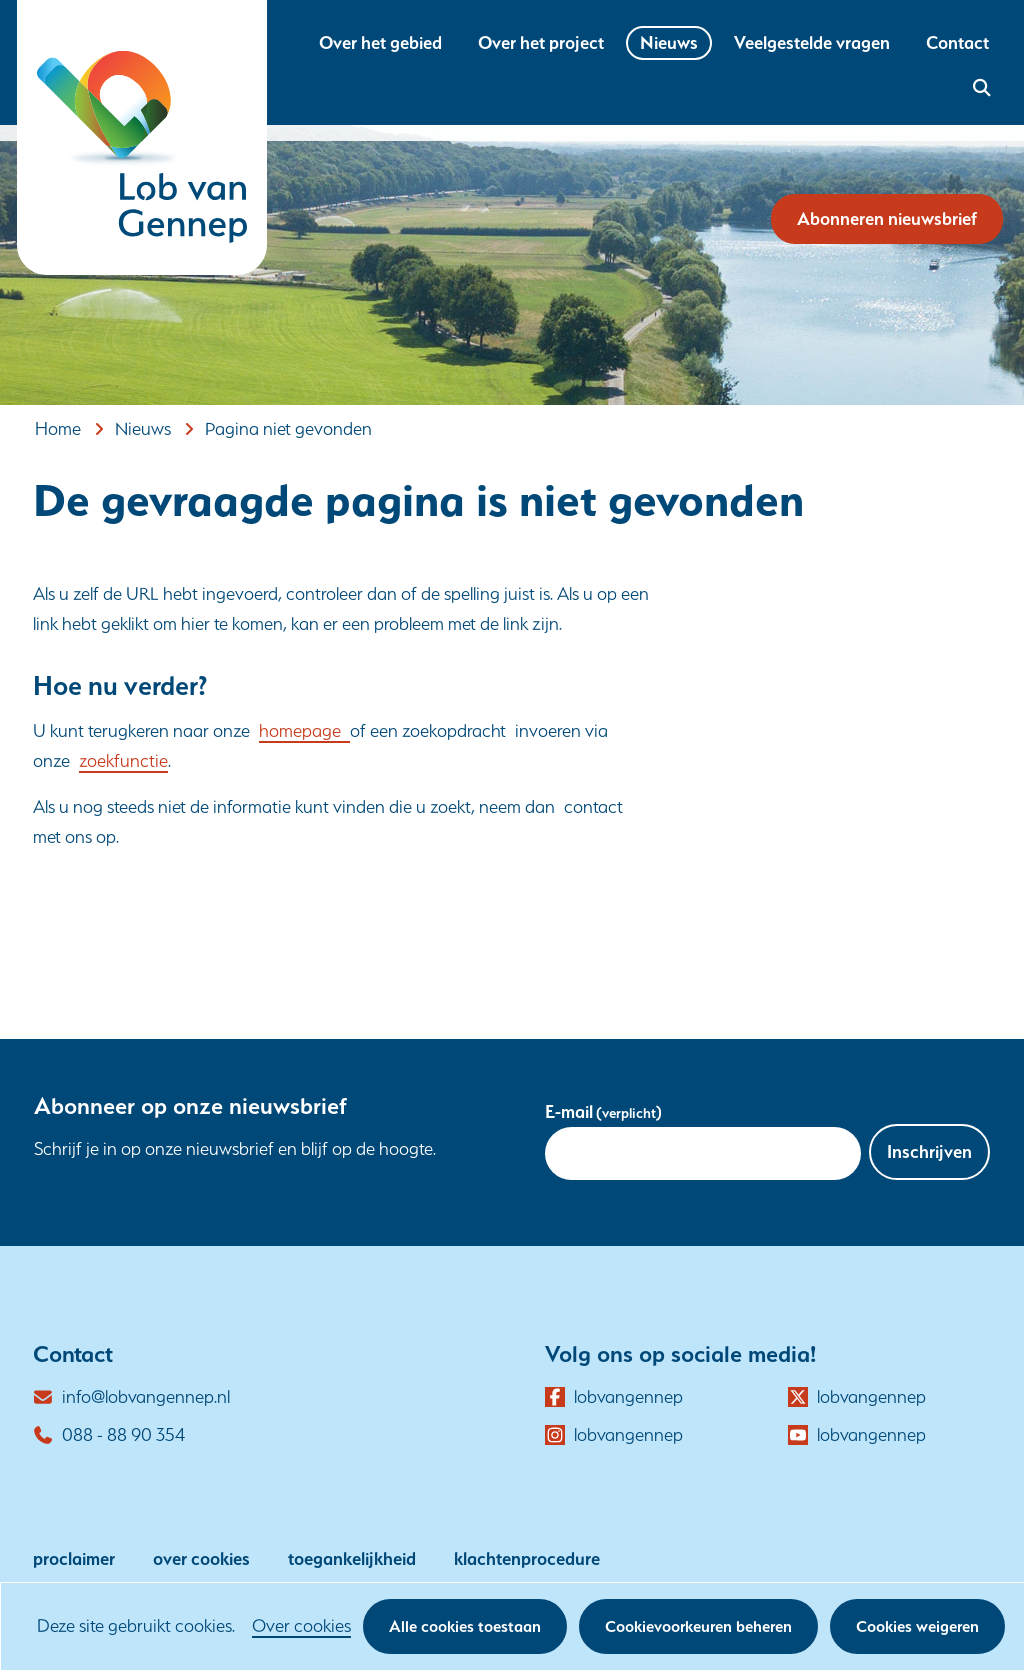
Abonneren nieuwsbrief (887, 218)
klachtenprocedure (527, 1558)
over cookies (201, 1558)
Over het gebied (380, 42)
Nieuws (669, 42)
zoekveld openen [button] (979, 88)
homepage (304, 730)
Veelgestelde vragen (812, 42)
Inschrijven (929, 1151)
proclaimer (74, 1558)
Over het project (541, 42)
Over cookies (301, 1625)
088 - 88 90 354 (123, 1434)
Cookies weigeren (917, 1626)
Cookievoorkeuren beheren (698, 1626)
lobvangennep (628, 1397)
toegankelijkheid (352, 1558)
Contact (957, 42)
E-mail (603, 1111)
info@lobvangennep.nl (146, 1396)
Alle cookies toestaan (465, 1626)
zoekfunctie (123, 760)
